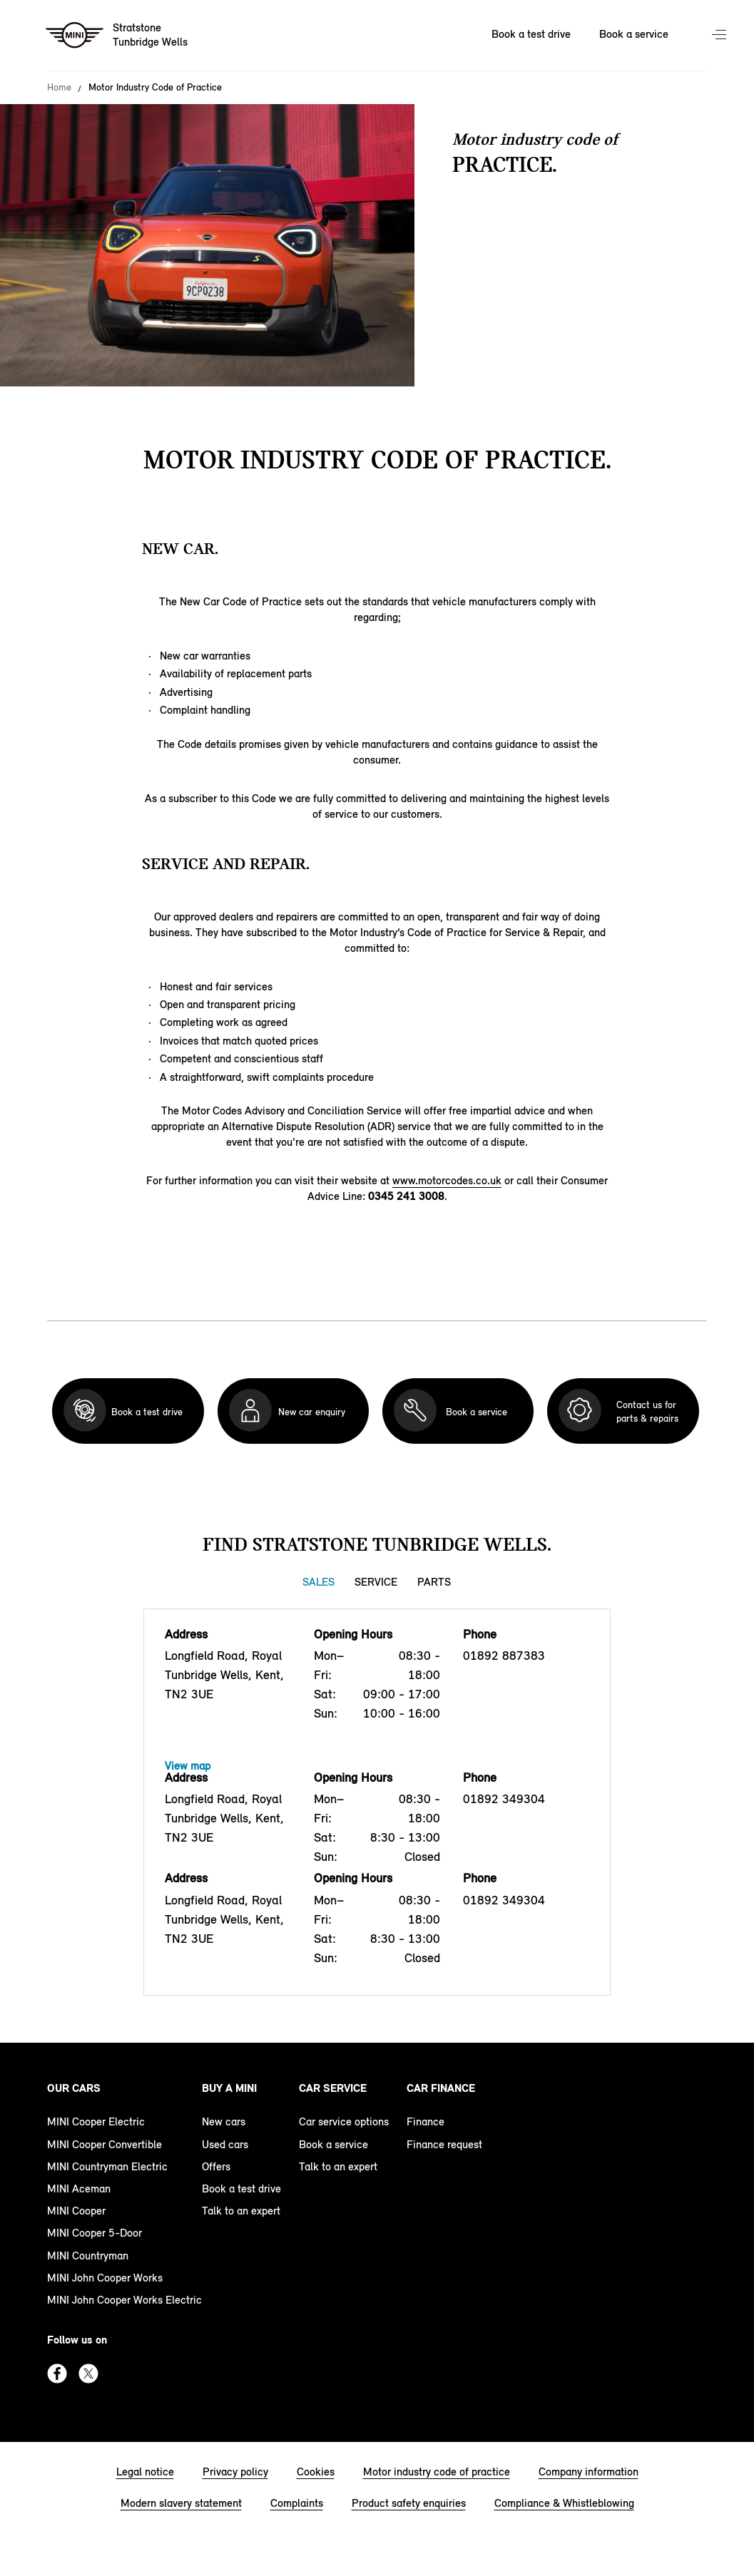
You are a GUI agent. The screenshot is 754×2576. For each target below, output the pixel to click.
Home (59, 88)
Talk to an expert (241, 2210)
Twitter (88, 2373)
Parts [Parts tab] (434, 1582)
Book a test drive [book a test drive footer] (241, 2188)
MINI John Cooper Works (105, 2277)
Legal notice (145, 2471)
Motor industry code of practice (436, 2471)
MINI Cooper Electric (96, 2121)
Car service (333, 2088)
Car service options (344, 2121)
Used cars (225, 2144)
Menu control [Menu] (720, 35)
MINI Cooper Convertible (104, 2144)
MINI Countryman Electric (107, 2166)
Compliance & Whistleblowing (564, 2503)
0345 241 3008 (406, 1196)
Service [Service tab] (376, 1582)
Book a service (333, 2144)
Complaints (296, 2503)
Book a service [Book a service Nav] (633, 34)
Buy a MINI (229, 2088)
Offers (216, 2166)
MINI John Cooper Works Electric (124, 2299)
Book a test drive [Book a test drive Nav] (531, 34)
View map (187, 1765)
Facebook (57, 2373)
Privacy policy (235, 2471)
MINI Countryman (87, 2255)
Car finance (441, 2088)
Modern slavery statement (181, 2503)
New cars (223, 2121)
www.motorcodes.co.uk (446, 1180)
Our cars (74, 2088)
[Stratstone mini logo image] (117, 36)
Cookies (316, 2471)
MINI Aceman (79, 2188)
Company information (588, 2471)
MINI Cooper (76, 2210)
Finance (425, 2121)
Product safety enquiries (409, 2503)
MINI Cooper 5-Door (94, 2232)
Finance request (444, 2144)
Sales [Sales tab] (318, 1582)
